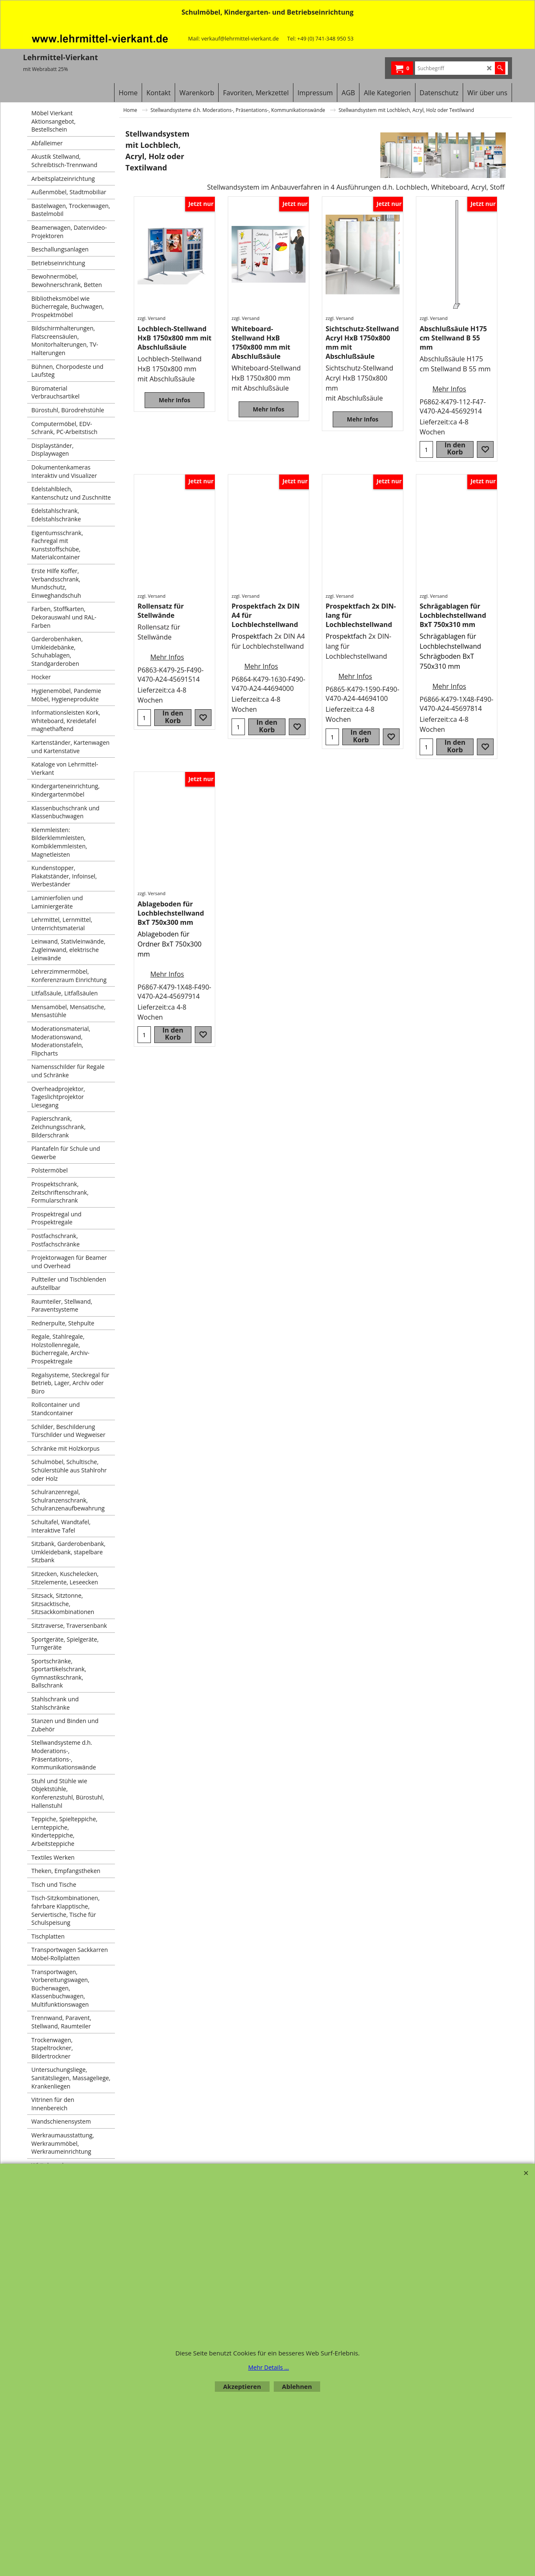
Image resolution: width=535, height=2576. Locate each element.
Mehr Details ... (268, 2367)
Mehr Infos (175, 400)
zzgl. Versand (152, 318)
